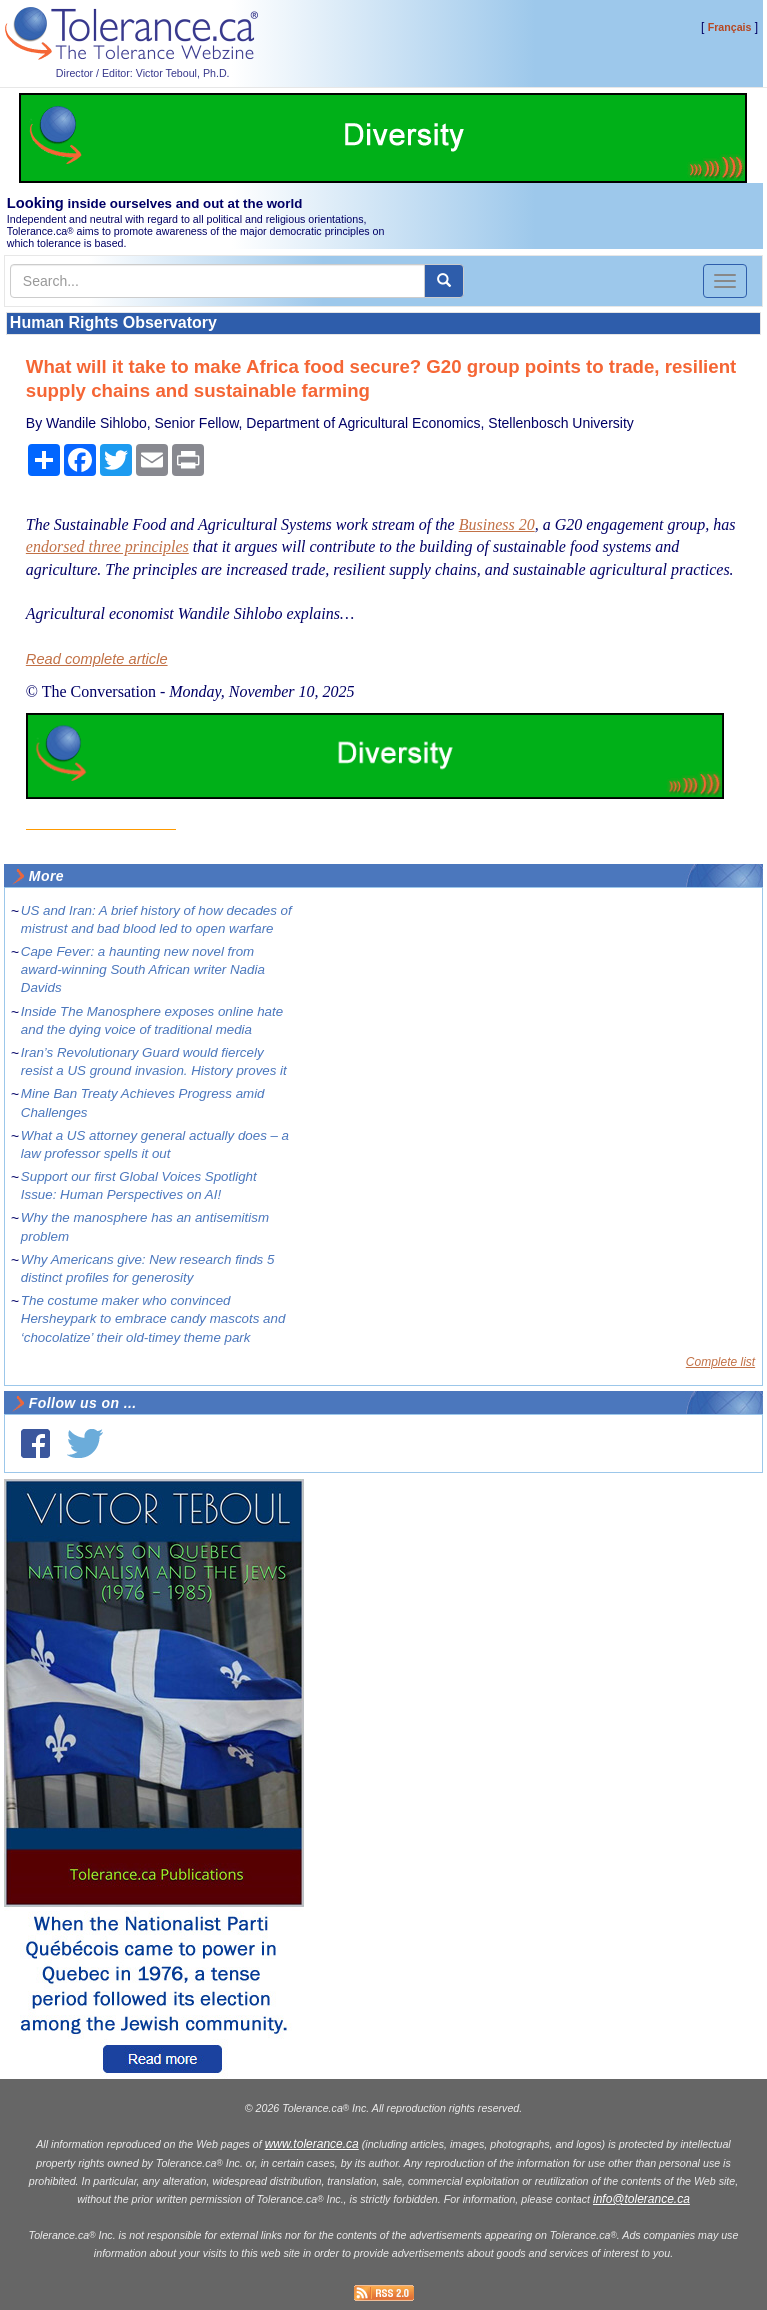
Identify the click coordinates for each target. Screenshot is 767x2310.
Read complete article (97, 659)
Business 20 (497, 524)
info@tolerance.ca (641, 2199)
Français (730, 27)
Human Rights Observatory (113, 322)
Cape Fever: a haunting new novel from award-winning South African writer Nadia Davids (143, 969)
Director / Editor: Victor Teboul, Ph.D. (143, 73)
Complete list (720, 1362)
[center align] (444, 281)
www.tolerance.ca (312, 2144)
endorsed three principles (107, 546)
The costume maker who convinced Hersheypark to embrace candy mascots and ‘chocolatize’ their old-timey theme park (153, 1318)
